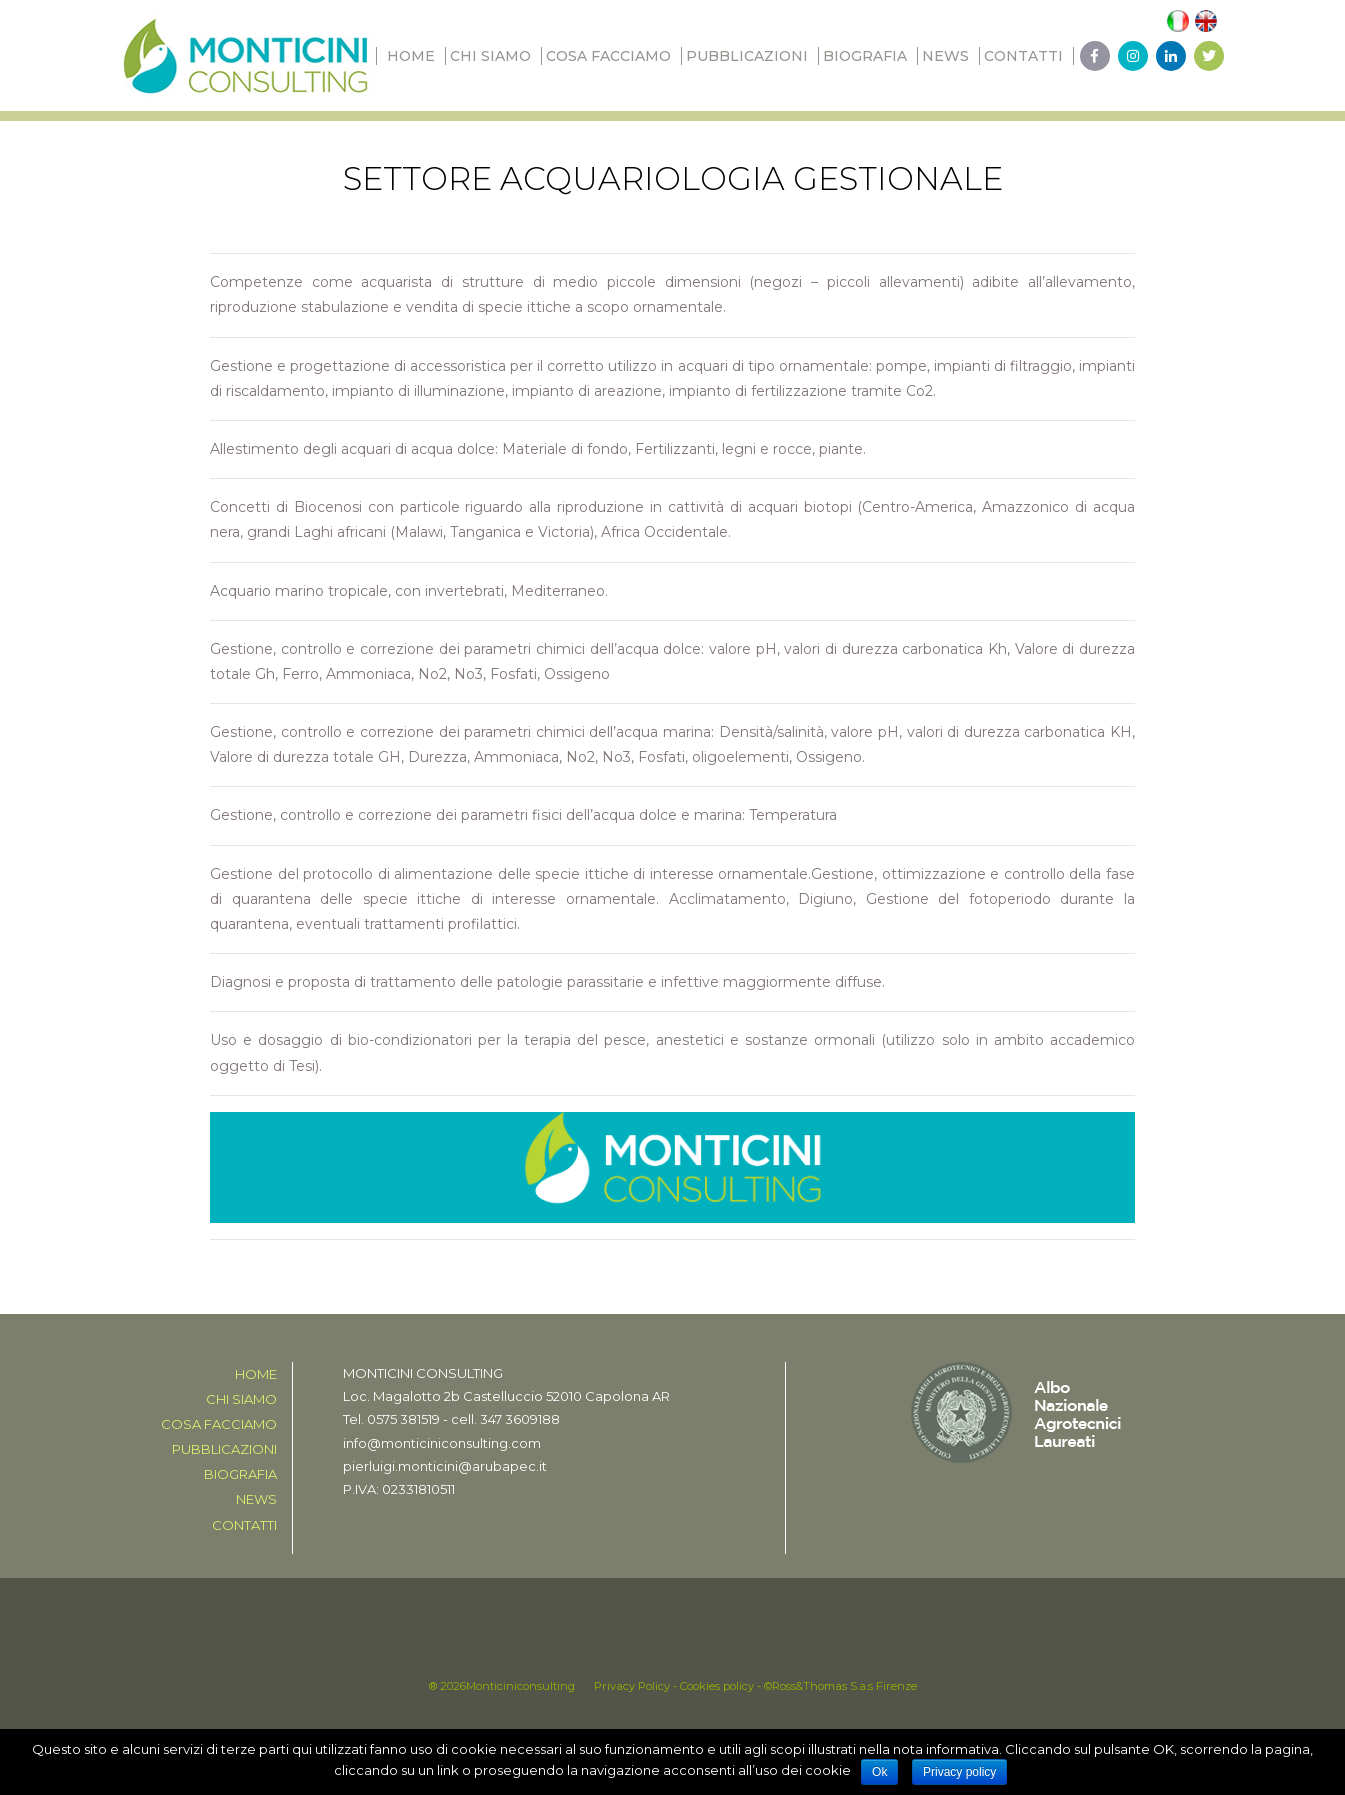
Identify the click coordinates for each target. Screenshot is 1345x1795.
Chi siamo (490, 56)
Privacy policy (959, 1772)
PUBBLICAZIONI (747, 56)
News (945, 56)
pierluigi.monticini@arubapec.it (445, 1466)
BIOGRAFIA (865, 56)
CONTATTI (1023, 56)
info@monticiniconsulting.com (442, 1443)
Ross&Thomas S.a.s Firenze (844, 1686)
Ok (879, 1772)
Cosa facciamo (608, 56)
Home (411, 56)
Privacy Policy (632, 1686)
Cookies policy (717, 1686)
